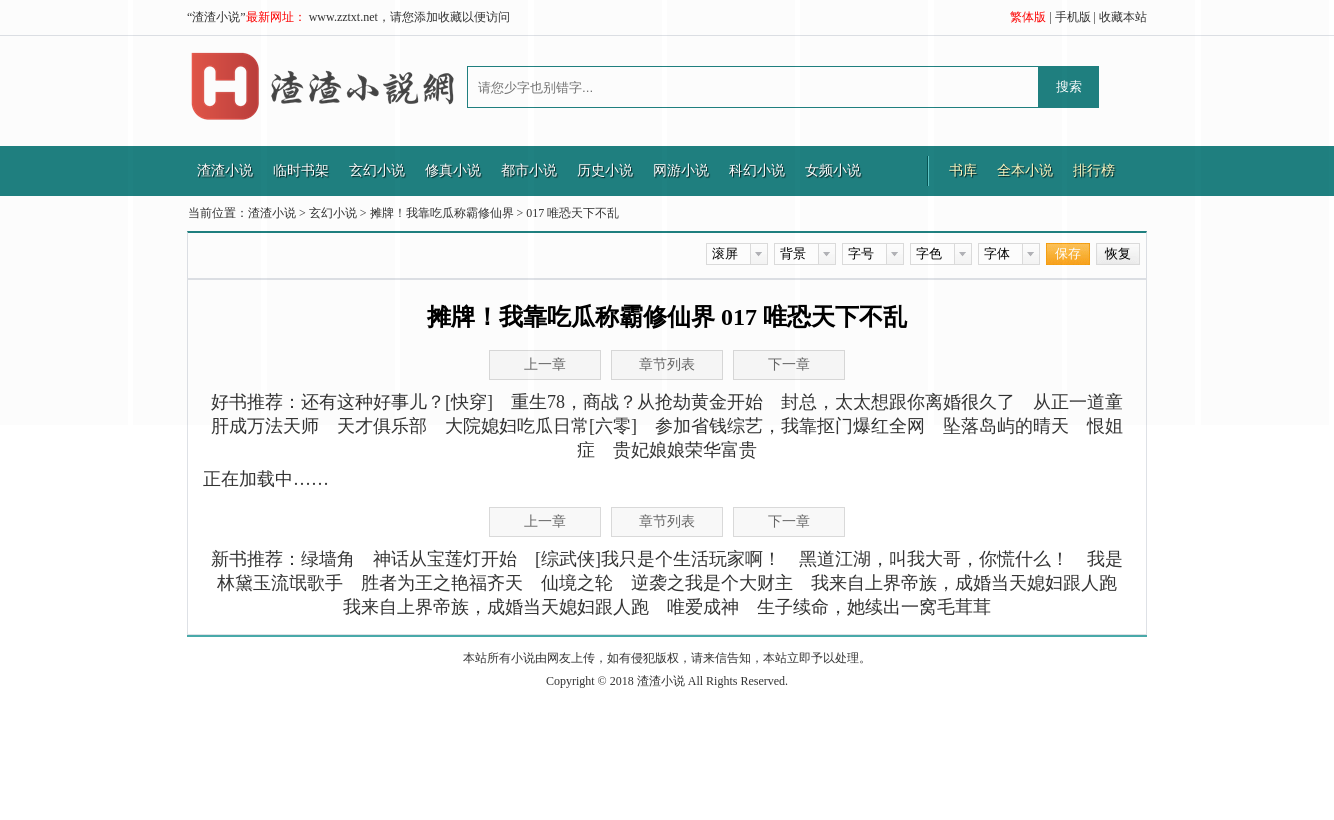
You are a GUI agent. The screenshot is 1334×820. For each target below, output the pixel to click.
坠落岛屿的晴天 (1006, 426)
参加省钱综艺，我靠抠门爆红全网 (790, 426)
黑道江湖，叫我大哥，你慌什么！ (934, 559)
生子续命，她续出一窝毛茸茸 (874, 607)
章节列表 (667, 521)
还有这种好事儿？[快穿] (397, 402)
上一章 (545, 521)
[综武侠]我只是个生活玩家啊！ (658, 559)
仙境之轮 (577, 583)
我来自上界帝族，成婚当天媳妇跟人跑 (964, 583)
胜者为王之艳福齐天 (442, 583)
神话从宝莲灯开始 (445, 559)
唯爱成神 (703, 607)
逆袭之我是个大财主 (712, 583)
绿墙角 (328, 559)
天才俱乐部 (382, 426)
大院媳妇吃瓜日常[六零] (541, 426)
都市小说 (529, 170)
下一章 (789, 521)
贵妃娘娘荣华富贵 (685, 450)
